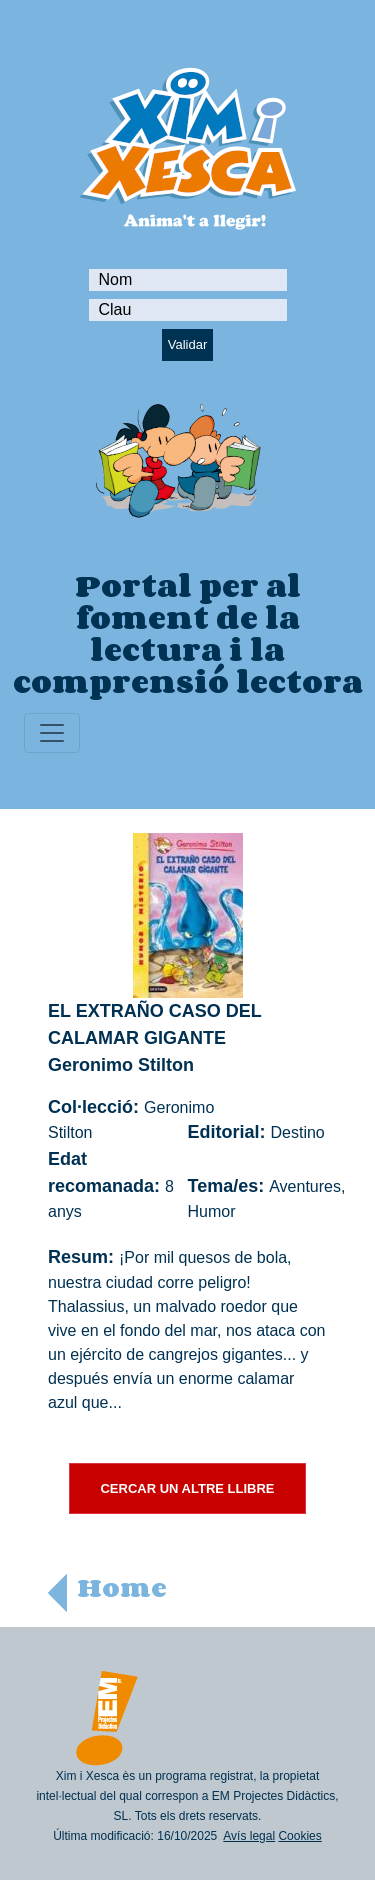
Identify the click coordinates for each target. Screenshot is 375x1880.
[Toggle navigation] (52, 733)
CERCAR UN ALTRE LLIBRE (187, 1488)
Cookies (299, 1836)
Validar (188, 344)
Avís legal (249, 1836)
